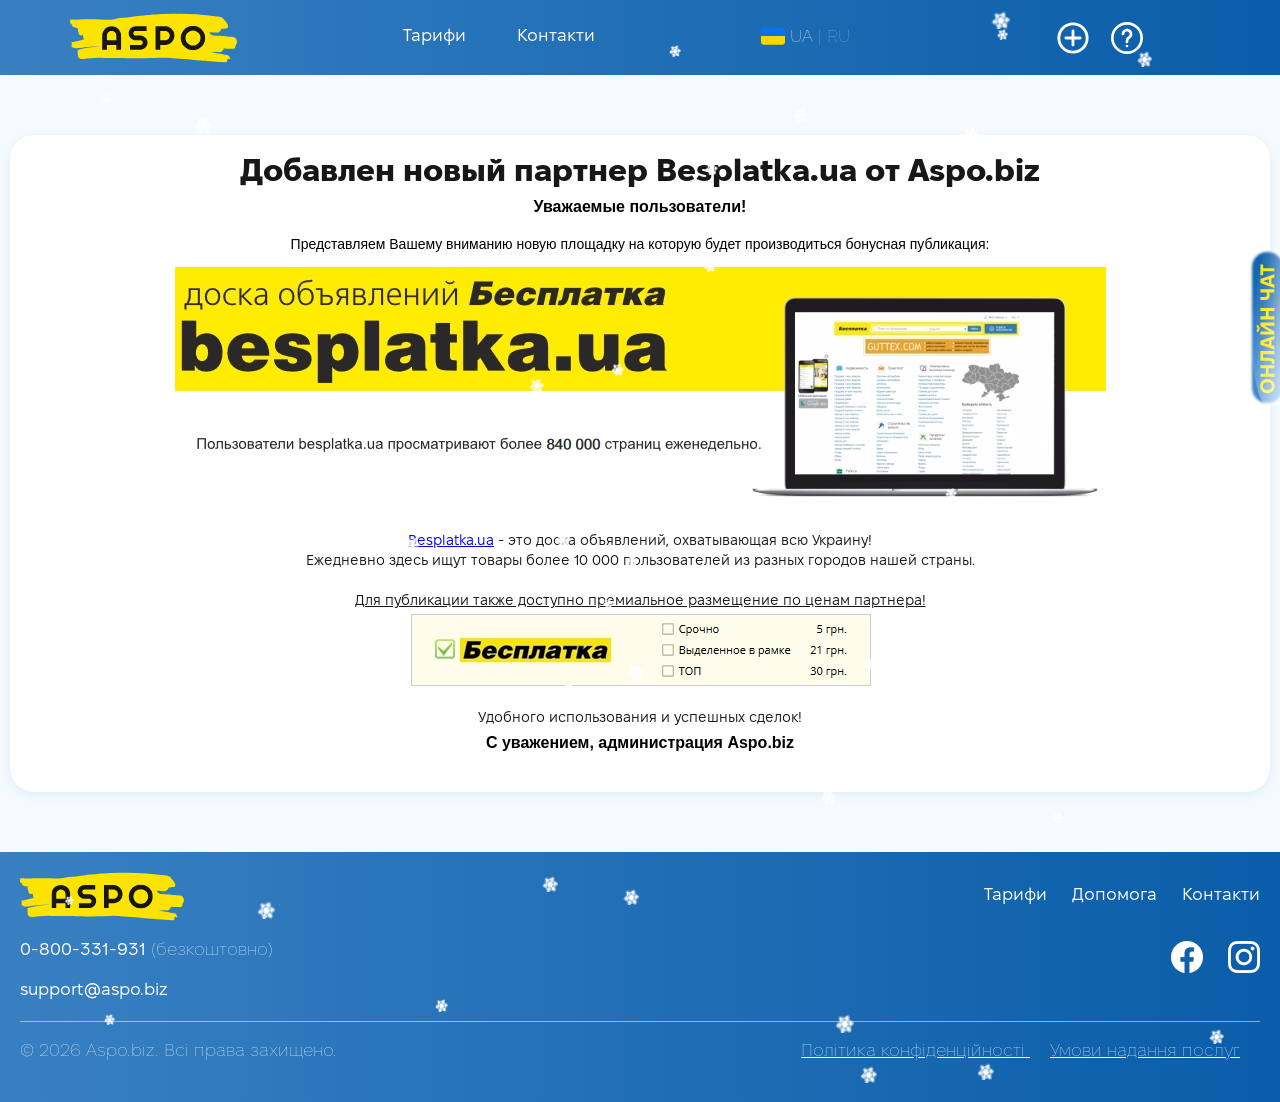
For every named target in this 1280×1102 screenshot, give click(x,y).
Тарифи (434, 36)
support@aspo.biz (94, 990)
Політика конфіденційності (915, 1051)
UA (787, 37)
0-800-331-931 (146, 950)
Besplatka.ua (451, 541)
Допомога (1117, 895)
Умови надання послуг (1145, 1051)
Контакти (556, 36)
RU (838, 37)
